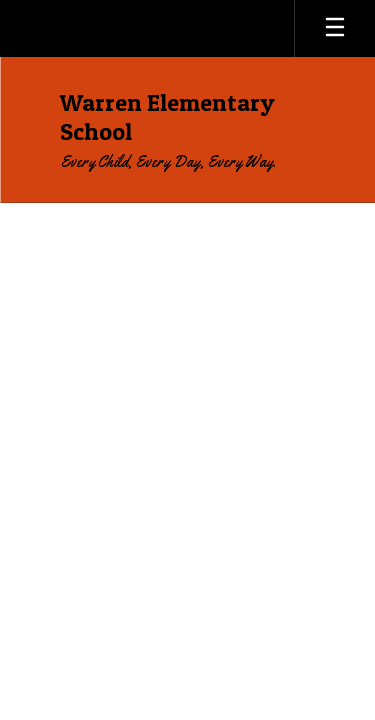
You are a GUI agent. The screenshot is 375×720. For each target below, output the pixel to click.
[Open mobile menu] (335, 28)
